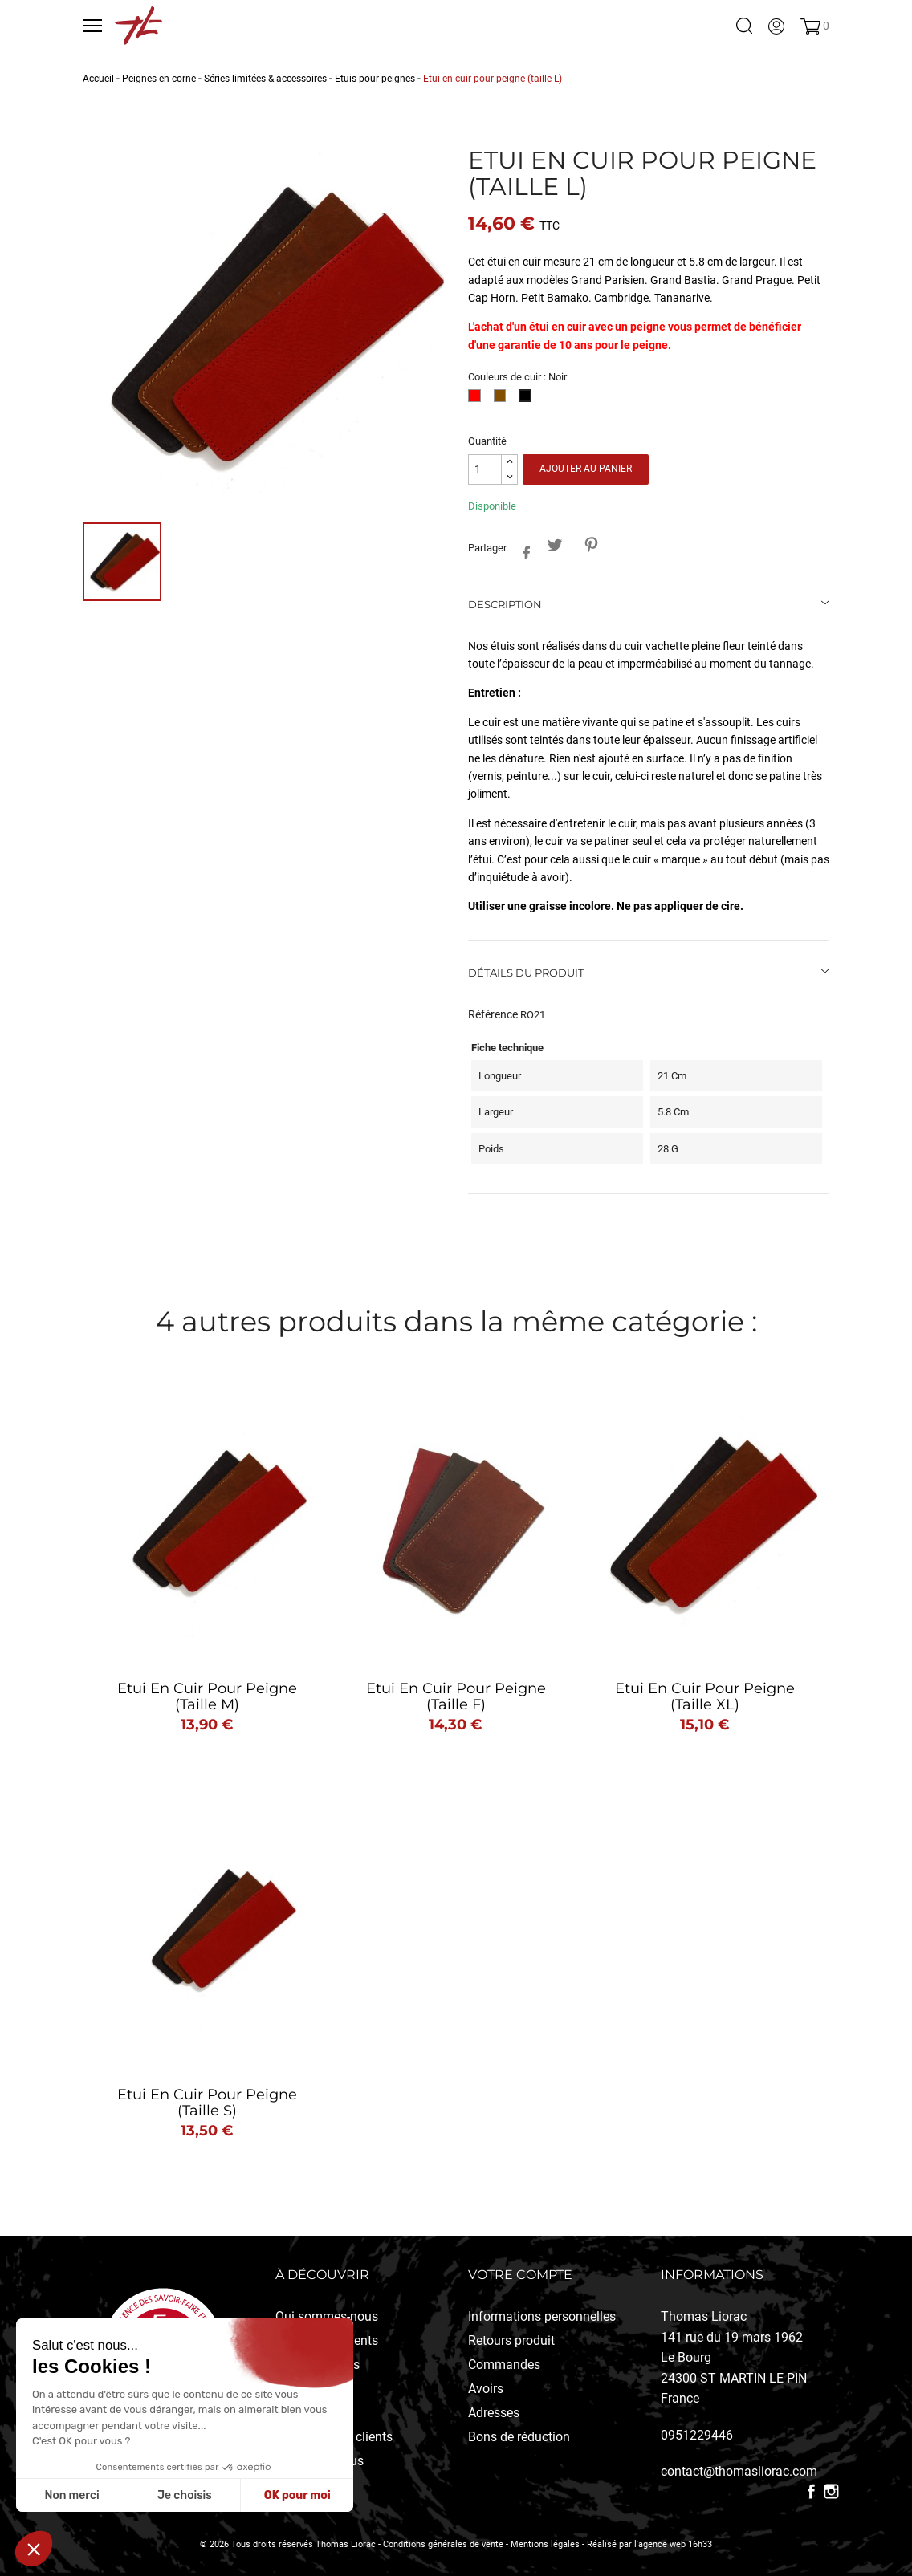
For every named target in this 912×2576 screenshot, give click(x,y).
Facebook (811, 2491)
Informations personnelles (542, 2316)
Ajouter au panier (585, 468)
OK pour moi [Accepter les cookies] (297, 2495)
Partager (522, 549)
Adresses (493, 2412)
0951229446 (697, 2435)
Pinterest (590, 545)
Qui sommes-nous (326, 2316)
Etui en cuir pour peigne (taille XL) (705, 1696)
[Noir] (528, 400)
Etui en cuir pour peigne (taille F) (456, 1696)
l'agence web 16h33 (673, 2544)
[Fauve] (503, 400)
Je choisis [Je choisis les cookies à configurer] (184, 2495)
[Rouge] (477, 400)
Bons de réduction (519, 2436)
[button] (33, 2548)
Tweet (554, 545)
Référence (493, 1014)
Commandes (504, 2364)
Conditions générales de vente (443, 2544)
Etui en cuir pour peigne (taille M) (207, 1696)
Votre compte (520, 2274)
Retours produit (511, 2340)
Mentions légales (545, 2544)
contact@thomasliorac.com (739, 2471)
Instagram (831, 2491)
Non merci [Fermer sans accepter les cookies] (71, 2495)
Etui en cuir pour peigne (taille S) (207, 2102)
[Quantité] (485, 470)
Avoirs (485, 2388)
